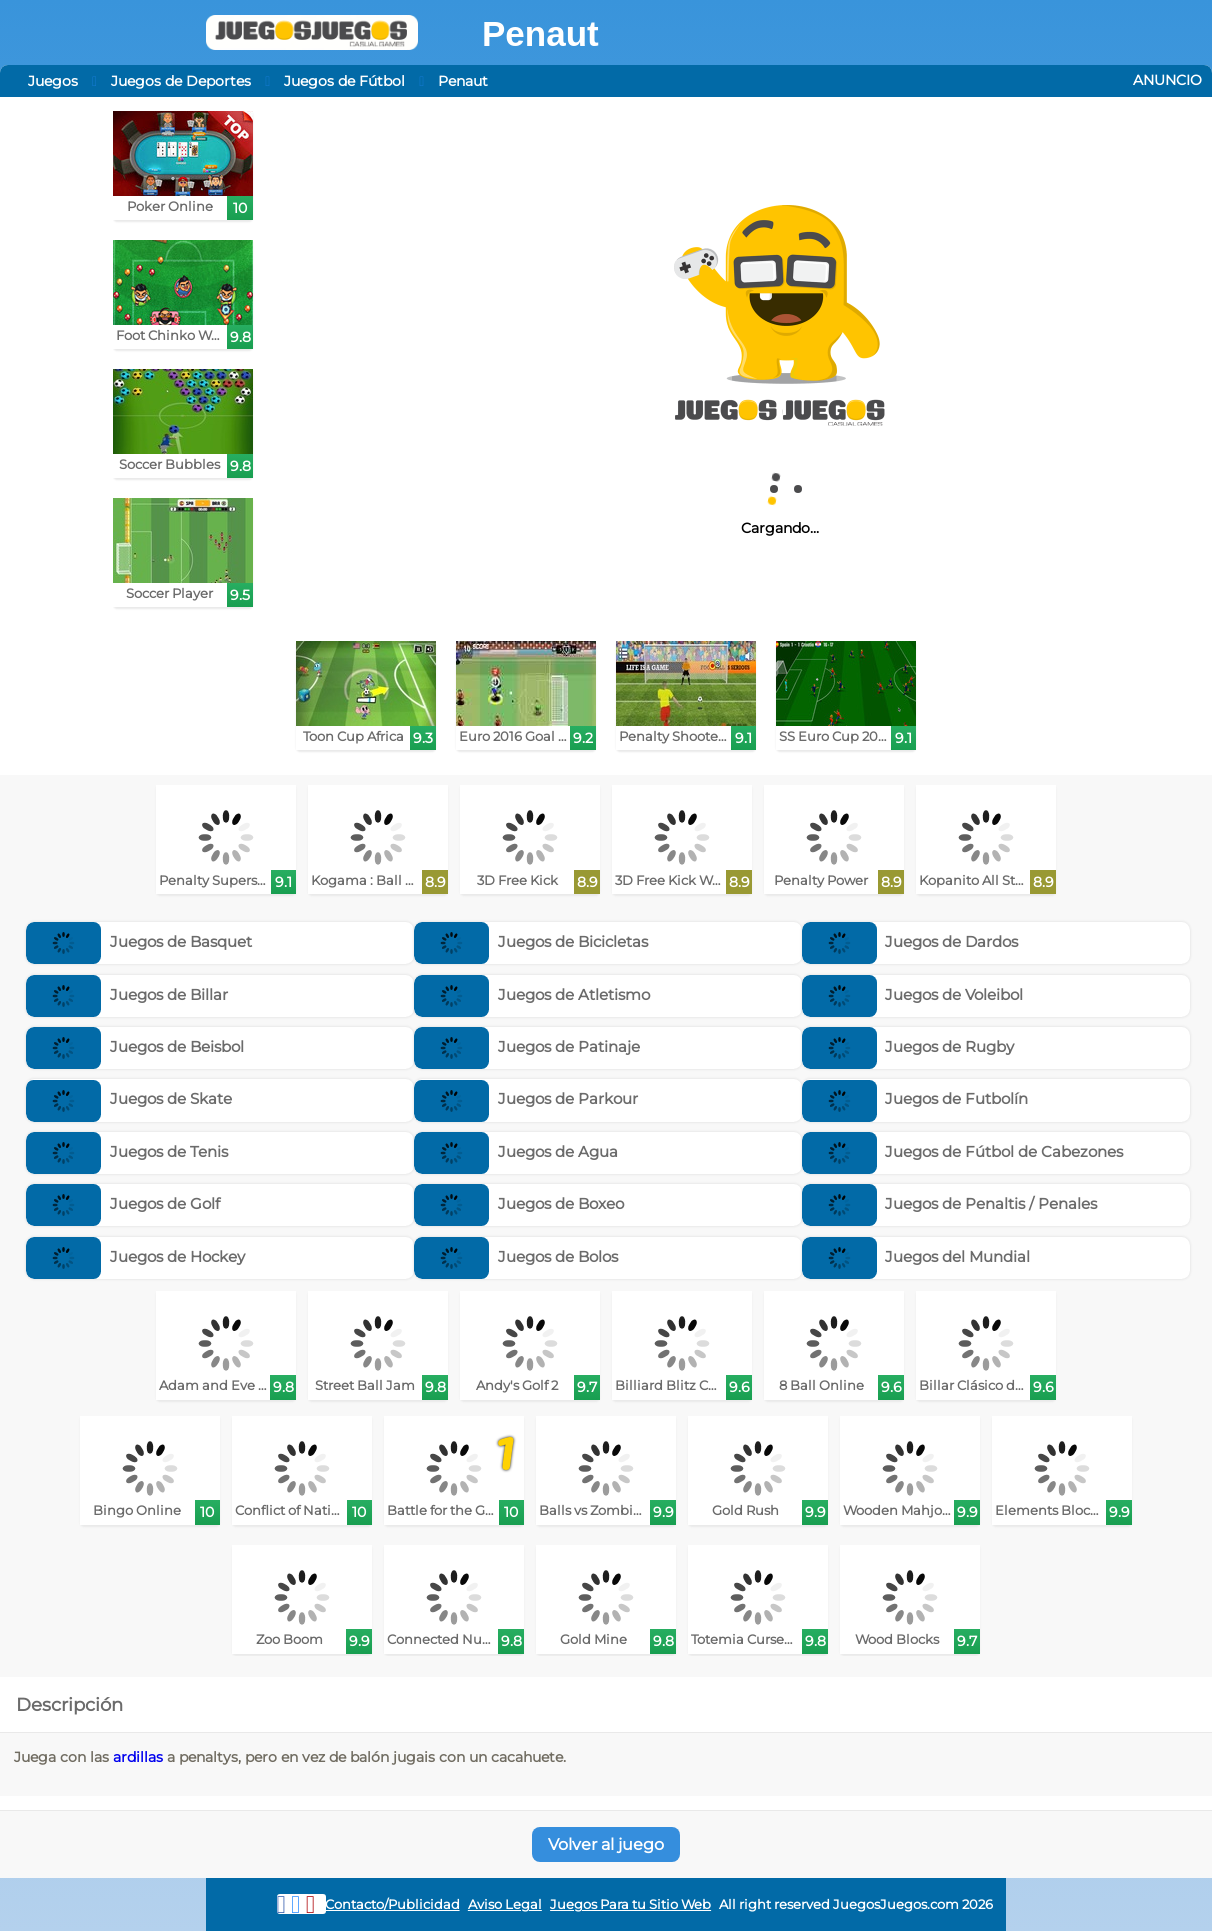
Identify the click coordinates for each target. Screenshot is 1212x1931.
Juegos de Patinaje (527, 1046)
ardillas (138, 1757)
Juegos (53, 81)
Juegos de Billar (127, 994)
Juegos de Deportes (181, 81)
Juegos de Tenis (127, 1151)
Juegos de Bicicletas (531, 941)
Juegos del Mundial (916, 1256)
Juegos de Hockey (135, 1256)
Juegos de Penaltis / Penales (950, 1203)
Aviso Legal (505, 1904)
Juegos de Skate (129, 1098)
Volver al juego (606, 1844)
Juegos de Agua (516, 1151)
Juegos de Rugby (908, 1046)
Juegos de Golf (123, 1203)
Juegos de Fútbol (344, 81)
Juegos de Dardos (910, 941)
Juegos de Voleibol (913, 994)
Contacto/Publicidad (392, 1904)
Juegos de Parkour (526, 1098)
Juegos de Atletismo (532, 994)
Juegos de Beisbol (135, 1046)
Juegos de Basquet (139, 941)
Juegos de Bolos (516, 1256)
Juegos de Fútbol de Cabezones (963, 1151)
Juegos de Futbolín (915, 1098)
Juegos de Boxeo (519, 1203)
